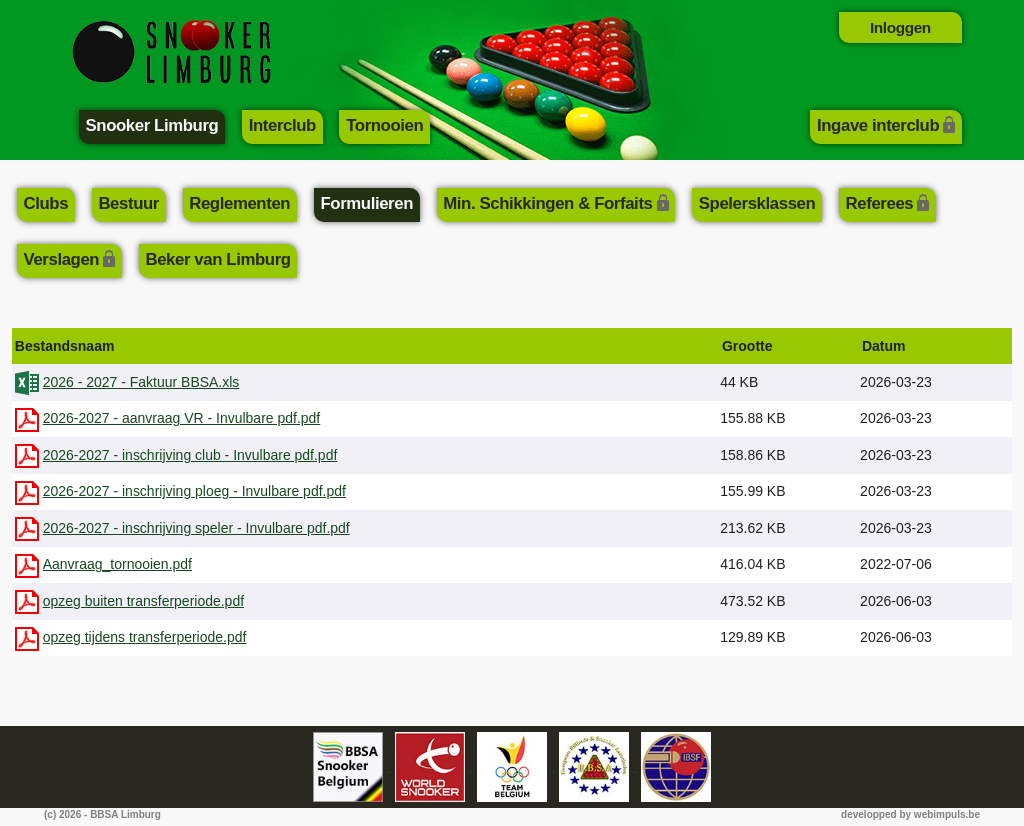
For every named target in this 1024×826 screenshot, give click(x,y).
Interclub (282, 125)
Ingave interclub (878, 125)
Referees (880, 203)
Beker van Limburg (217, 259)
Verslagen (62, 259)
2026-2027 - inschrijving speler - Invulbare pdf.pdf (196, 528)
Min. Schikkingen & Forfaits (547, 203)
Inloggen (900, 27)
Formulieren (366, 203)
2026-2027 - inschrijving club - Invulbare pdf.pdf (190, 455)
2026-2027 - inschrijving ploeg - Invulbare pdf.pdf (195, 491)
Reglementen (239, 203)
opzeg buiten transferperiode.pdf (144, 601)
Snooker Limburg (152, 125)
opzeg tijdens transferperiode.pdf (145, 637)
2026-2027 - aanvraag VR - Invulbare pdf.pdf (182, 418)
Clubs (46, 203)
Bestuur (128, 203)
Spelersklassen (757, 203)
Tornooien (384, 125)
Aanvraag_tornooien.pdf (116, 564)
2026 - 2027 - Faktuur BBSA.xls (141, 382)
